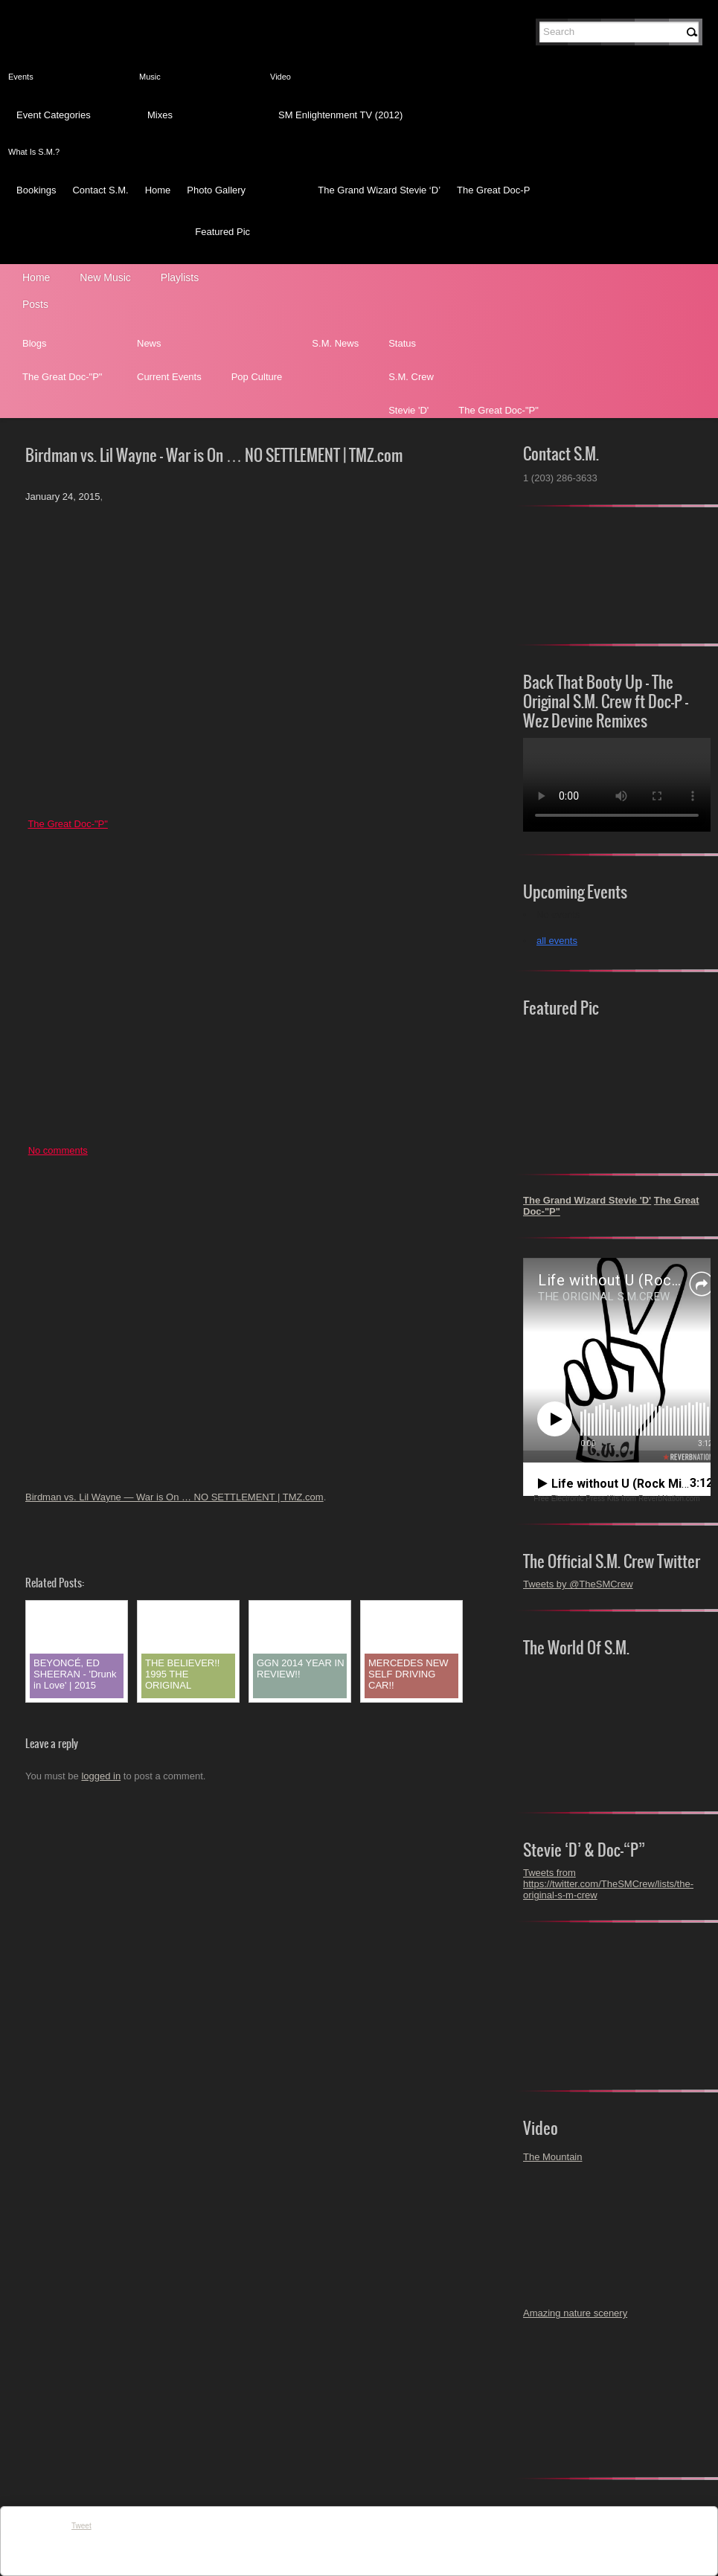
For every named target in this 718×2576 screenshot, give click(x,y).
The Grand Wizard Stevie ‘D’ (379, 190)
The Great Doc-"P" (62, 376)
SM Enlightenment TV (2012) (340, 115)
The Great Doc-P (493, 190)
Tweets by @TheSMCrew (578, 1584)
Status (402, 343)
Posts (35, 304)
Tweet (81, 2526)
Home (158, 190)
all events (556, 940)
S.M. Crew (411, 376)
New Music (105, 277)
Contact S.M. (100, 190)
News (149, 343)
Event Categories (53, 115)
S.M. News (335, 343)
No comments (58, 1150)
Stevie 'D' (408, 410)
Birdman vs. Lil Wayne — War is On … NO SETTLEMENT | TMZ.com (174, 1497)
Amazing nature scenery (575, 2313)
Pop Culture (257, 376)
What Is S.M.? (34, 151)
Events (20, 76)
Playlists (180, 277)
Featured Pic (222, 231)
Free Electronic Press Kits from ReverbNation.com (616, 1498)
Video (280, 76)
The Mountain (553, 2156)
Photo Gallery (216, 190)
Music (150, 76)
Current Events (169, 376)
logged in (101, 1776)
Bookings (36, 190)
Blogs (34, 343)
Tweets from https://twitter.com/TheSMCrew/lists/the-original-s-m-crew (608, 1884)
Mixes (160, 115)
